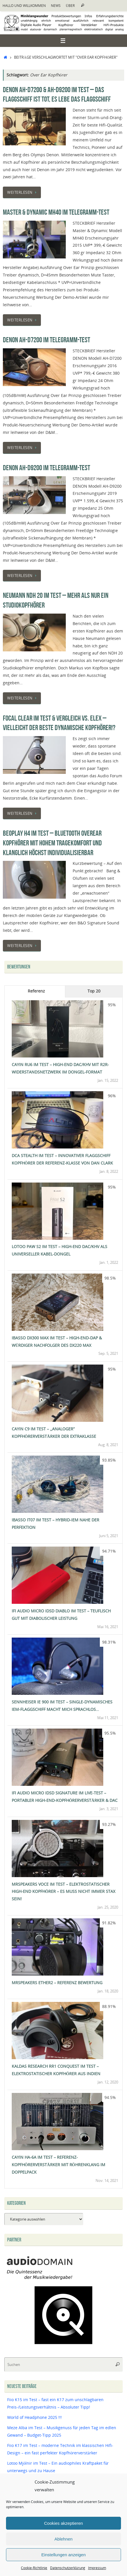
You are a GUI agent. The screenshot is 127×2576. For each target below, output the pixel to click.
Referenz (36, 991)
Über (70, 5)
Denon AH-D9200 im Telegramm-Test (46, 468)
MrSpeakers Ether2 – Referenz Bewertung (57, 1982)
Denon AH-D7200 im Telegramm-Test (46, 340)
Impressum (97, 2567)
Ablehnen (63, 2539)
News (56, 5)
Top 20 (94, 991)
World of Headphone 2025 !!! (34, 2417)
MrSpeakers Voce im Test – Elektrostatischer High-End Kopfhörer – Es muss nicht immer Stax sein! (63, 1891)
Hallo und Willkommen (24, 5)
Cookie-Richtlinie (34, 2567)
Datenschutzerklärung (67, 2567)
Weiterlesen (23, 192)
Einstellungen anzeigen (63, 2554)
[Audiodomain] (40, 2279)
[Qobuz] (63, 2345)
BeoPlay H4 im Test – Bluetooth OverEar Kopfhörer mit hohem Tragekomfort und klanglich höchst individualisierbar (52, 843)
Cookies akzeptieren (63, 2523)
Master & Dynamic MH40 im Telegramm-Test (56, 212)
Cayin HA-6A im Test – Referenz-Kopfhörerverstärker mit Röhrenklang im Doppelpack (58, 2164)
